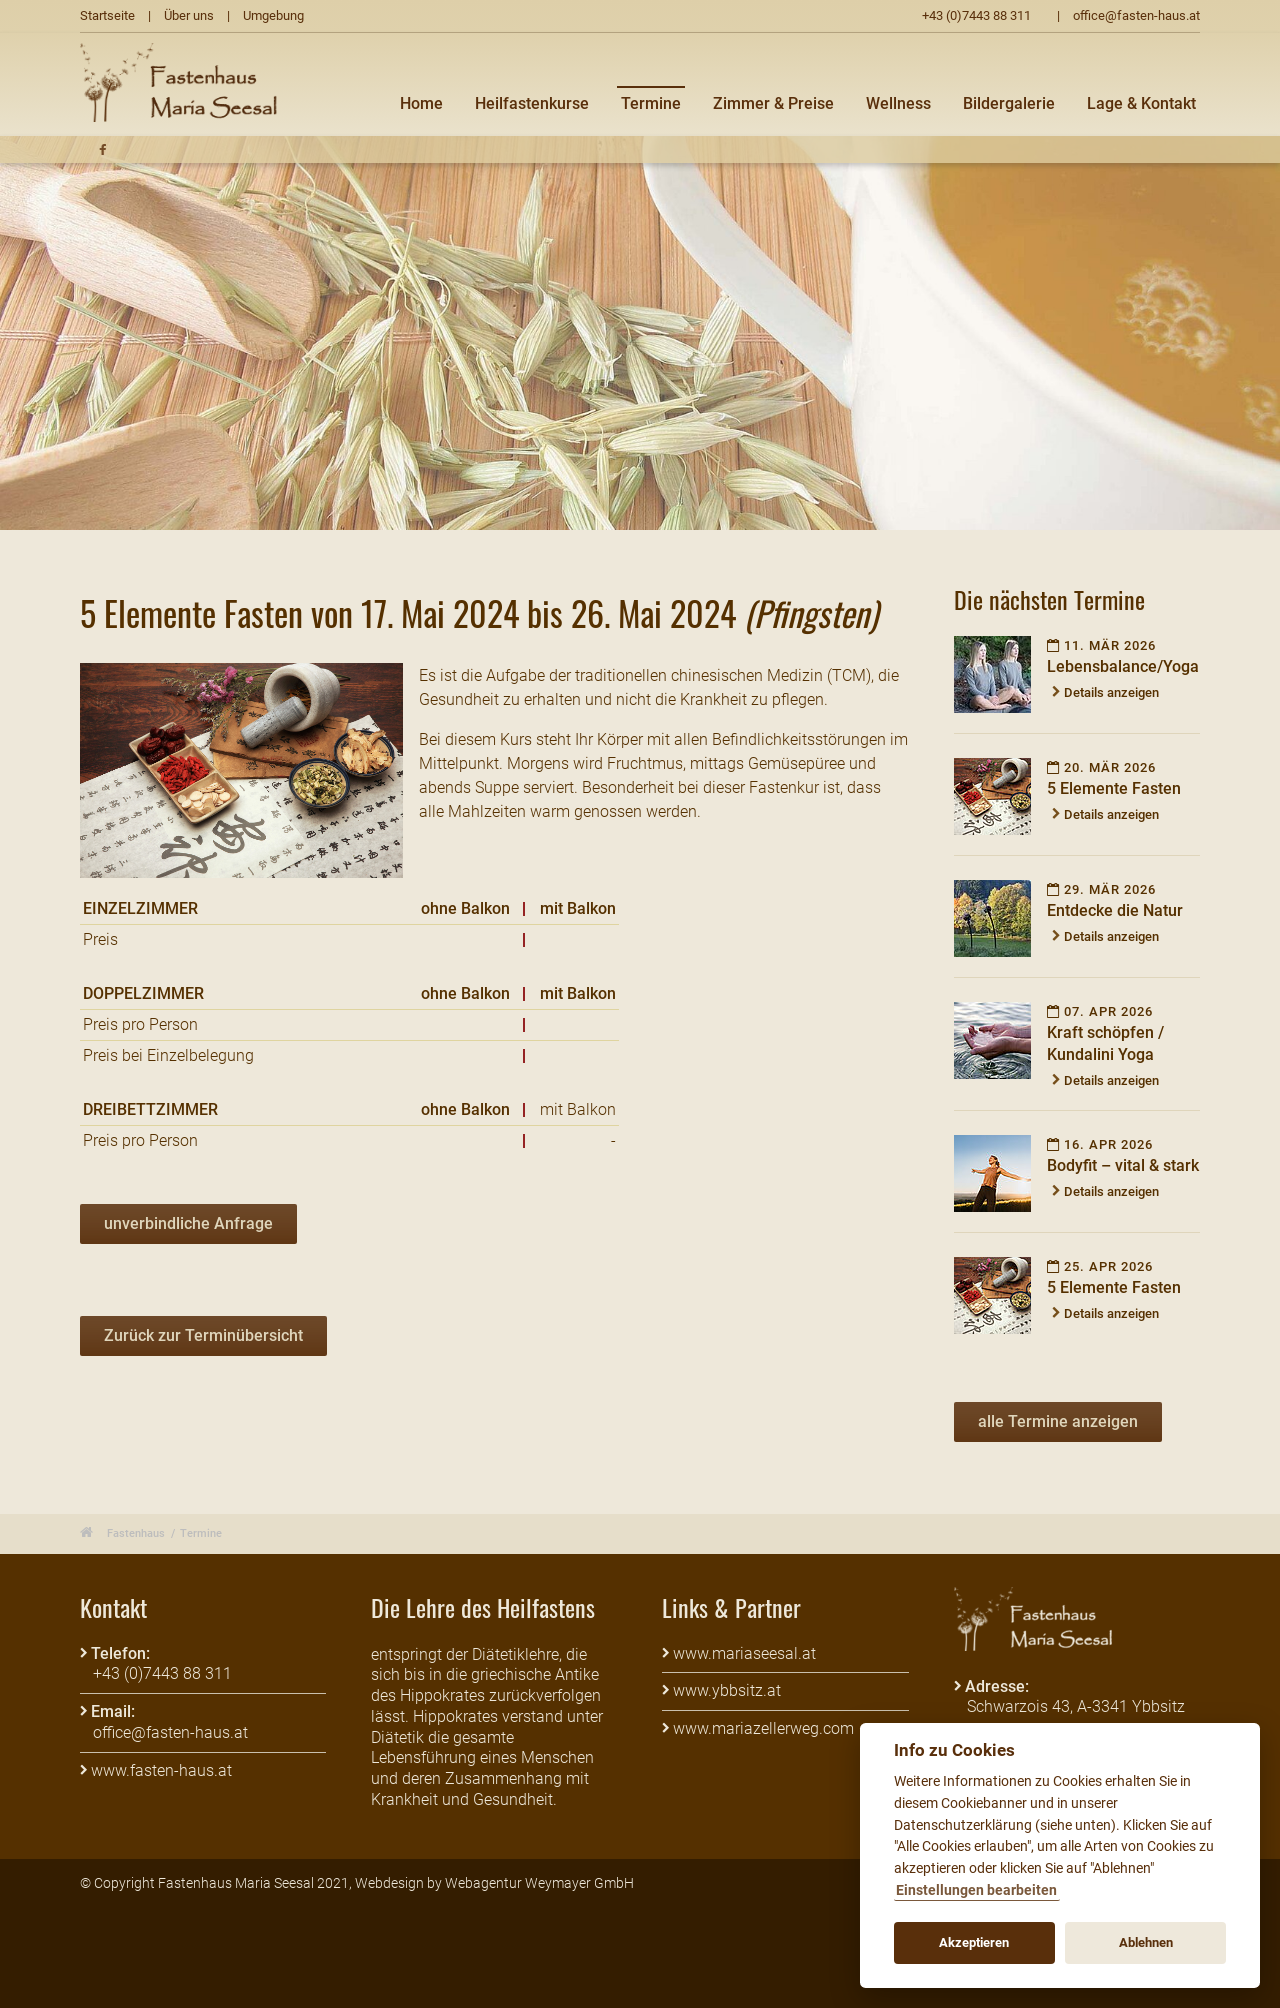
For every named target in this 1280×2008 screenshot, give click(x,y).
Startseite (107, 15)
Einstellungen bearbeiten (976, 1890)
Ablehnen (1146, 1942)
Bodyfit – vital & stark (1123, 1165)
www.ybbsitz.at (727, 1690)
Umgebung (273, 15)
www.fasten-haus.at (161, 1770)
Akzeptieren (974, 1942)
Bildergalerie (1009, 103)
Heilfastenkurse (532, 103)
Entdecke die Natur (1115, 910)
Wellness (898, 103)
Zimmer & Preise (773, 103)
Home (421, 103)
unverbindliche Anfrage (188, 1223)
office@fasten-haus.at (1136, 15)
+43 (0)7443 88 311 (976, 15)
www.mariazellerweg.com (763, 1728)
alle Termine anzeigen (1058, 1421)
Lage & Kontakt (1141, 103)
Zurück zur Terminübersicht (203, 1335)
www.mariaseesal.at (744, 1653)
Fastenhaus (136, 1533)
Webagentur (483, 1883)
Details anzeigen (1111, 692)
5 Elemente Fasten (1114, 788)
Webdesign (389, 1883)
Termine (651, 103)
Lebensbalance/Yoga (1123, 666)
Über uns (189, 15)
